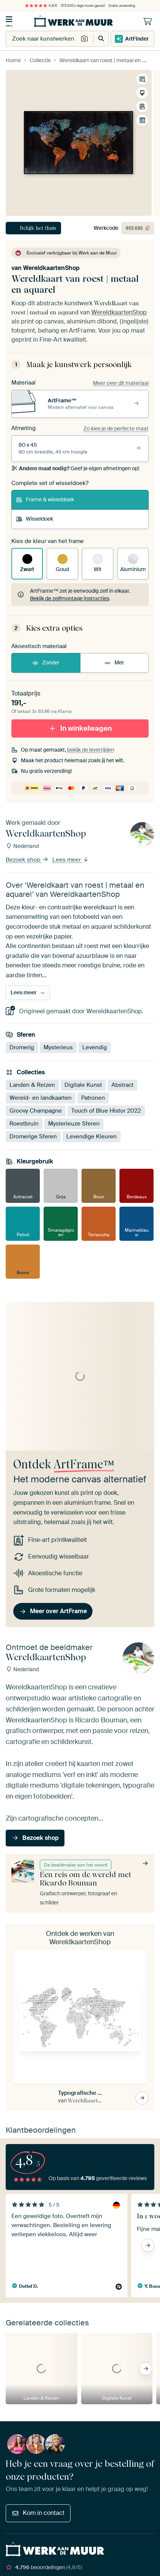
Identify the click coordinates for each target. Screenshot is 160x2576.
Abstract (122, 1085)
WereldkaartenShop (51, 268)
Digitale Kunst (83, 1085)
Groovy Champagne (35, 1111)
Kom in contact (38, 2513)
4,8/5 (41, 5)
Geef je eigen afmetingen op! (75, 468)
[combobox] (42, 38)
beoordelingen (44, 2567)
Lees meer (70, 859)
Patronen (93, 1098)
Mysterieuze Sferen (74, 1124)
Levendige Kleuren (91, 1137)
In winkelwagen (80, 728)
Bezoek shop (27, 859)
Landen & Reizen (32, 1085)
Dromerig (21, 1047)
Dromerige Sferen (33, 1137)
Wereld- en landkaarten (40, 1098)
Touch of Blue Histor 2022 (106, 1111)
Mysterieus (58, 1047)
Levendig (94, 1047)
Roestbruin (24, 1124)
